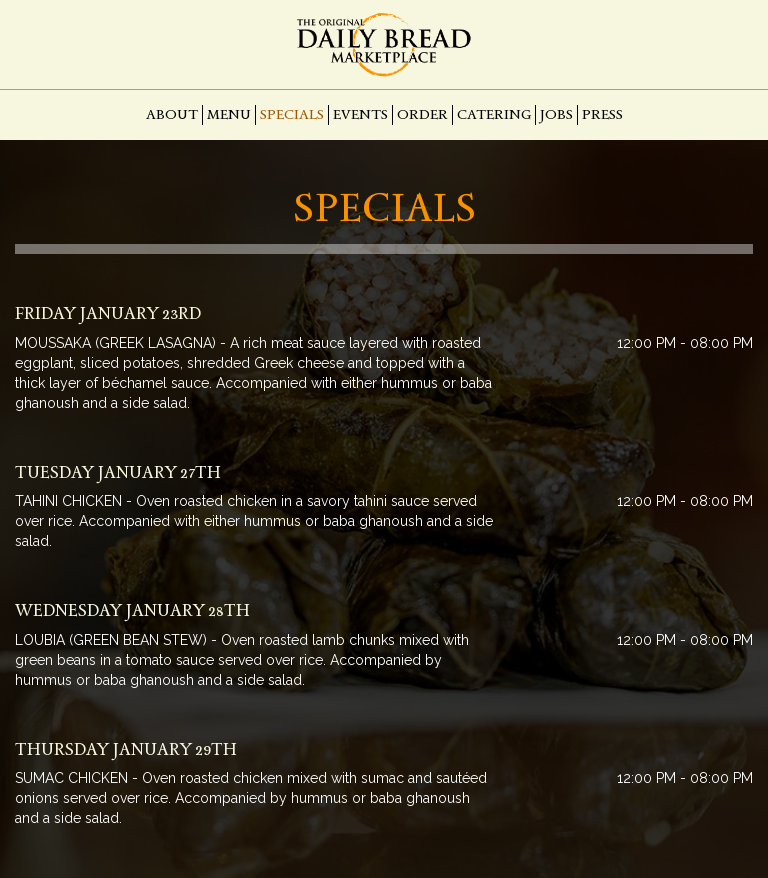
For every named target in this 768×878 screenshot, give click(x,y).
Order (422, 114)
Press (602, 114)
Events (360, 114)
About (172, 114)
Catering (494, 114)
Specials (292, 114)
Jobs (556, 114)
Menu (229, 114)
